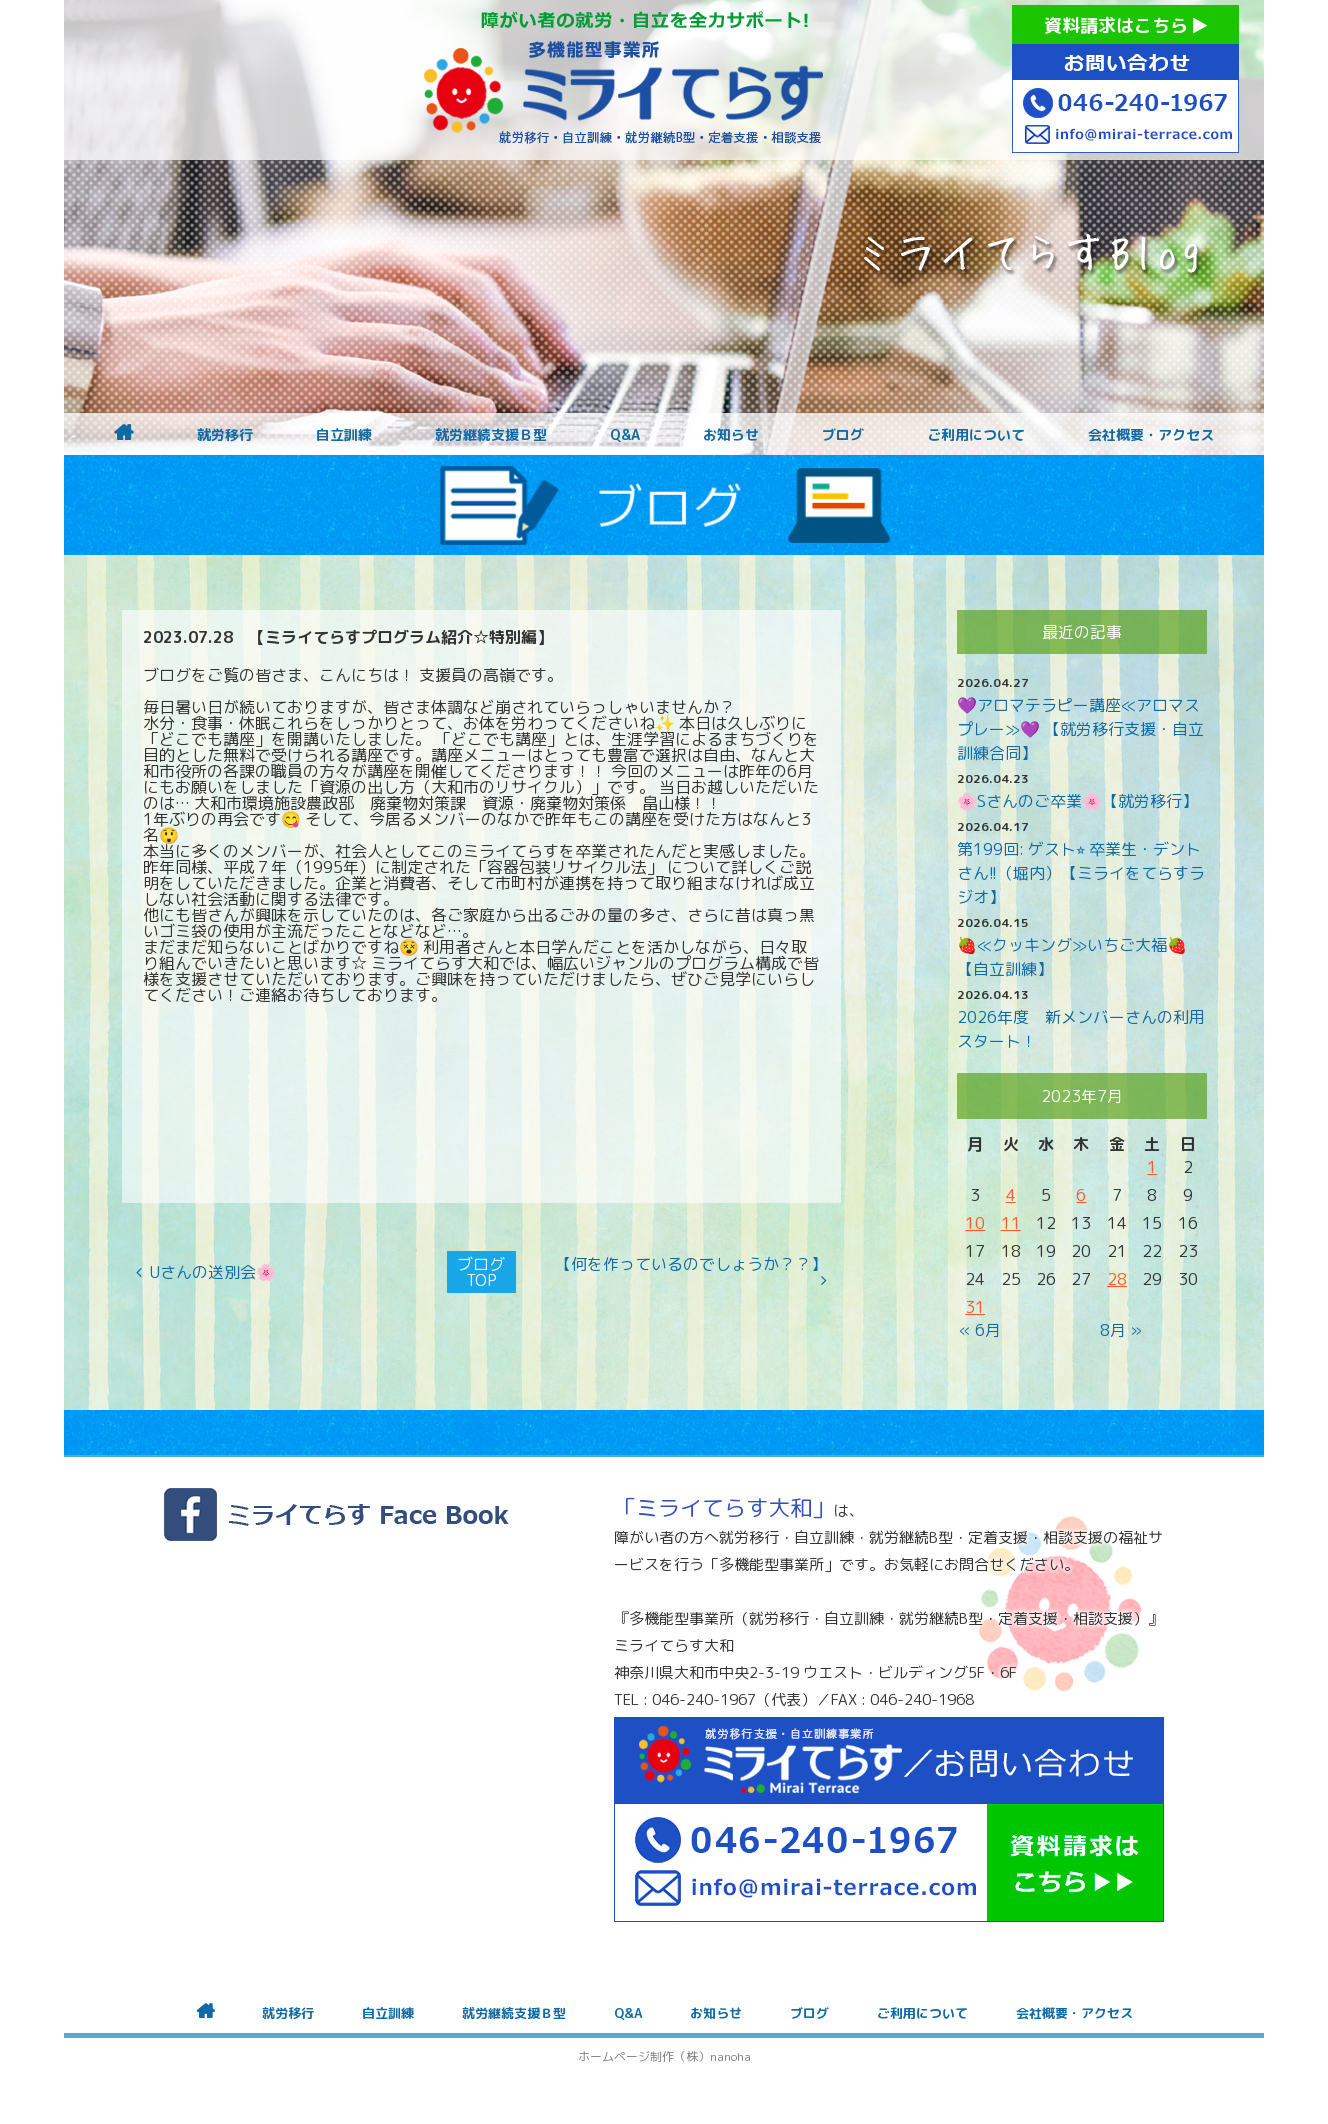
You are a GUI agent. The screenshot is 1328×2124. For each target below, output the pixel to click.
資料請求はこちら (1125, 25)
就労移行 (225, 435)
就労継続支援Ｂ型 (491, 435)
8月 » (1121, 1330)
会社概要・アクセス (1151, 435)
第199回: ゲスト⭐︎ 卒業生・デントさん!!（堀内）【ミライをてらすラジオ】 (1081, 873)
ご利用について (976, 435)
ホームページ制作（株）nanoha (664, 2056)
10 (975, 1223)
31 (975, 1307)
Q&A (625, 435)
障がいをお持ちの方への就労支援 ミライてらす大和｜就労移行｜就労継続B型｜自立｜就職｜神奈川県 (624, 80)
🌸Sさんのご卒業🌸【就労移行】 (1077, 801)
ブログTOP (481, 1272)
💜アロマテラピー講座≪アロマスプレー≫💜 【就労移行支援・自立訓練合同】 (1080, 729)
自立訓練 (344, 435)
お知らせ (731, 435)
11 (1011, 1223)
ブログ (843, 435)
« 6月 (980, 1330)
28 (1117, 1279)
